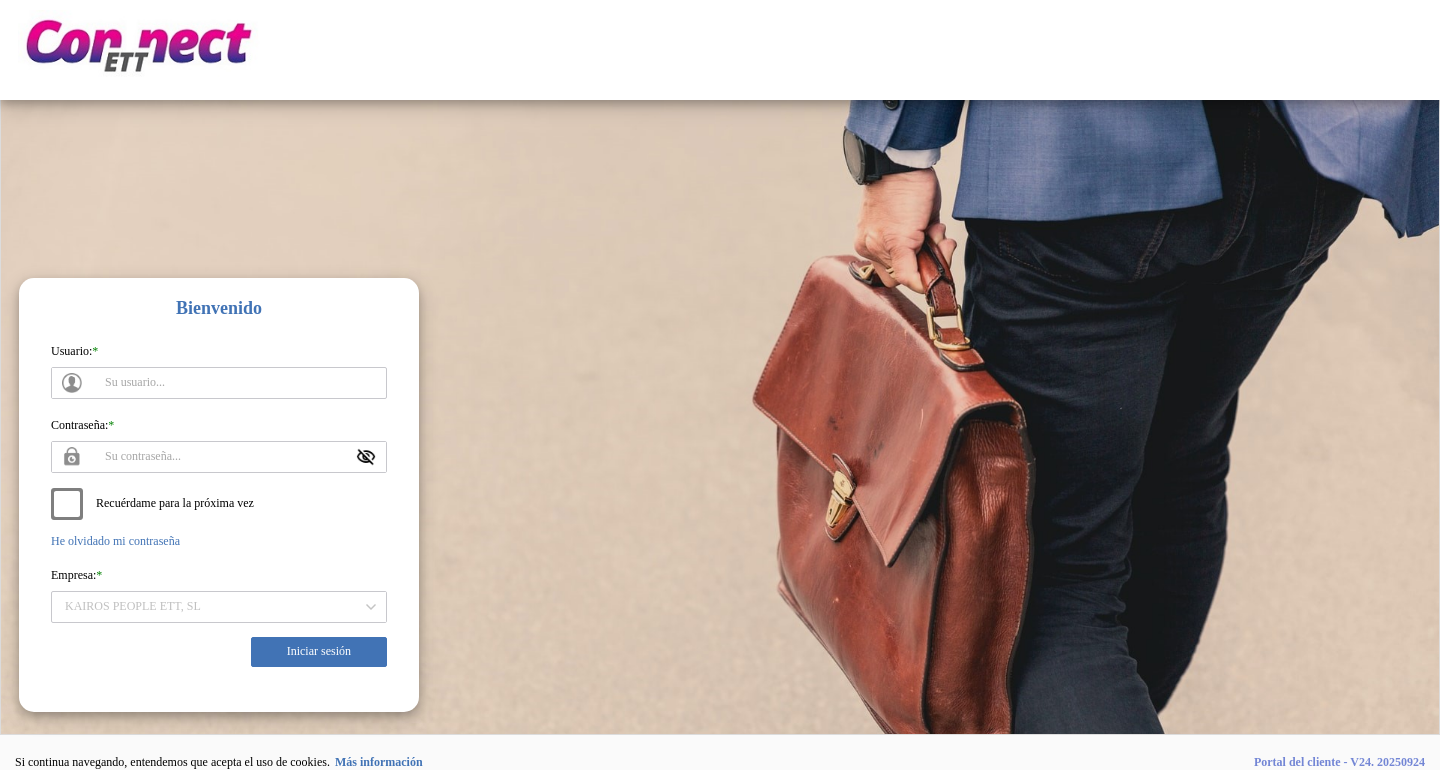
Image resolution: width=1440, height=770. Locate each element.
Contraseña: (79, 425)
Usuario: (71, 351)
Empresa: (73, 575)
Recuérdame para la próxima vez (175, 503)
